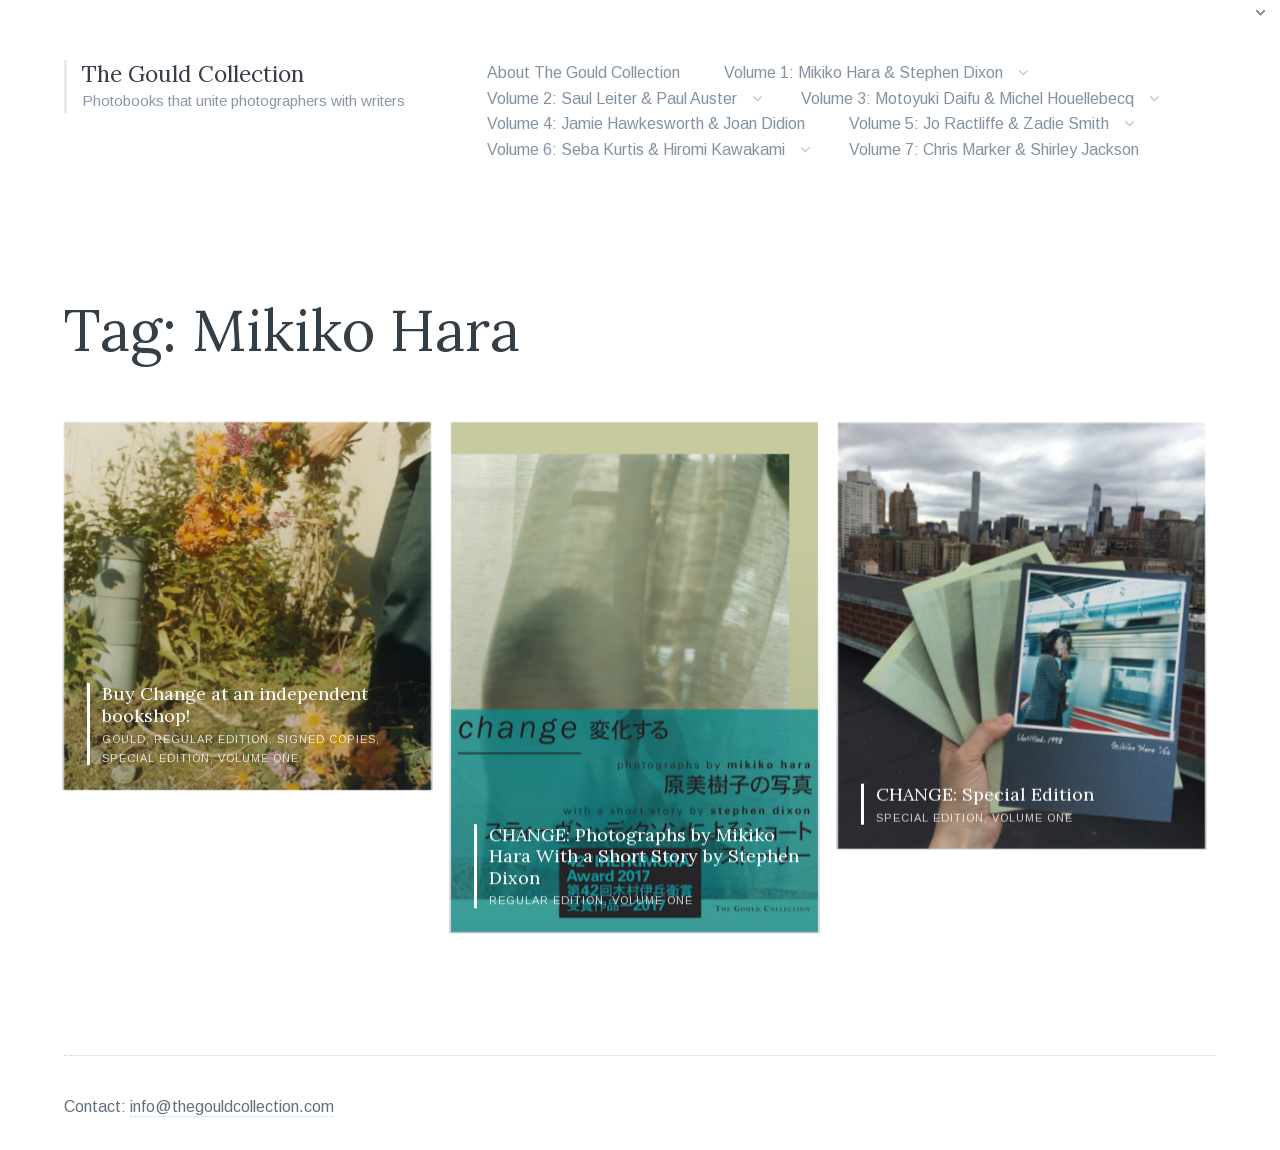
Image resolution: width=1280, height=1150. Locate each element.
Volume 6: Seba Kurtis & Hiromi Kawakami (636, 149)
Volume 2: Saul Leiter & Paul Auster (612, 98)
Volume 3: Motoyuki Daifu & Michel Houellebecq (967, 98)
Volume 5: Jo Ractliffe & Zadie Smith (979, 123)
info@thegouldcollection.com (232, 1098)
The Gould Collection (199, 73)
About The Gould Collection (583, 72)
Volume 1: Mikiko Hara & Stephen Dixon (863, 72)
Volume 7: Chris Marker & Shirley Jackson (994, 149)
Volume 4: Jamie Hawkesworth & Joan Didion (646, 123)
